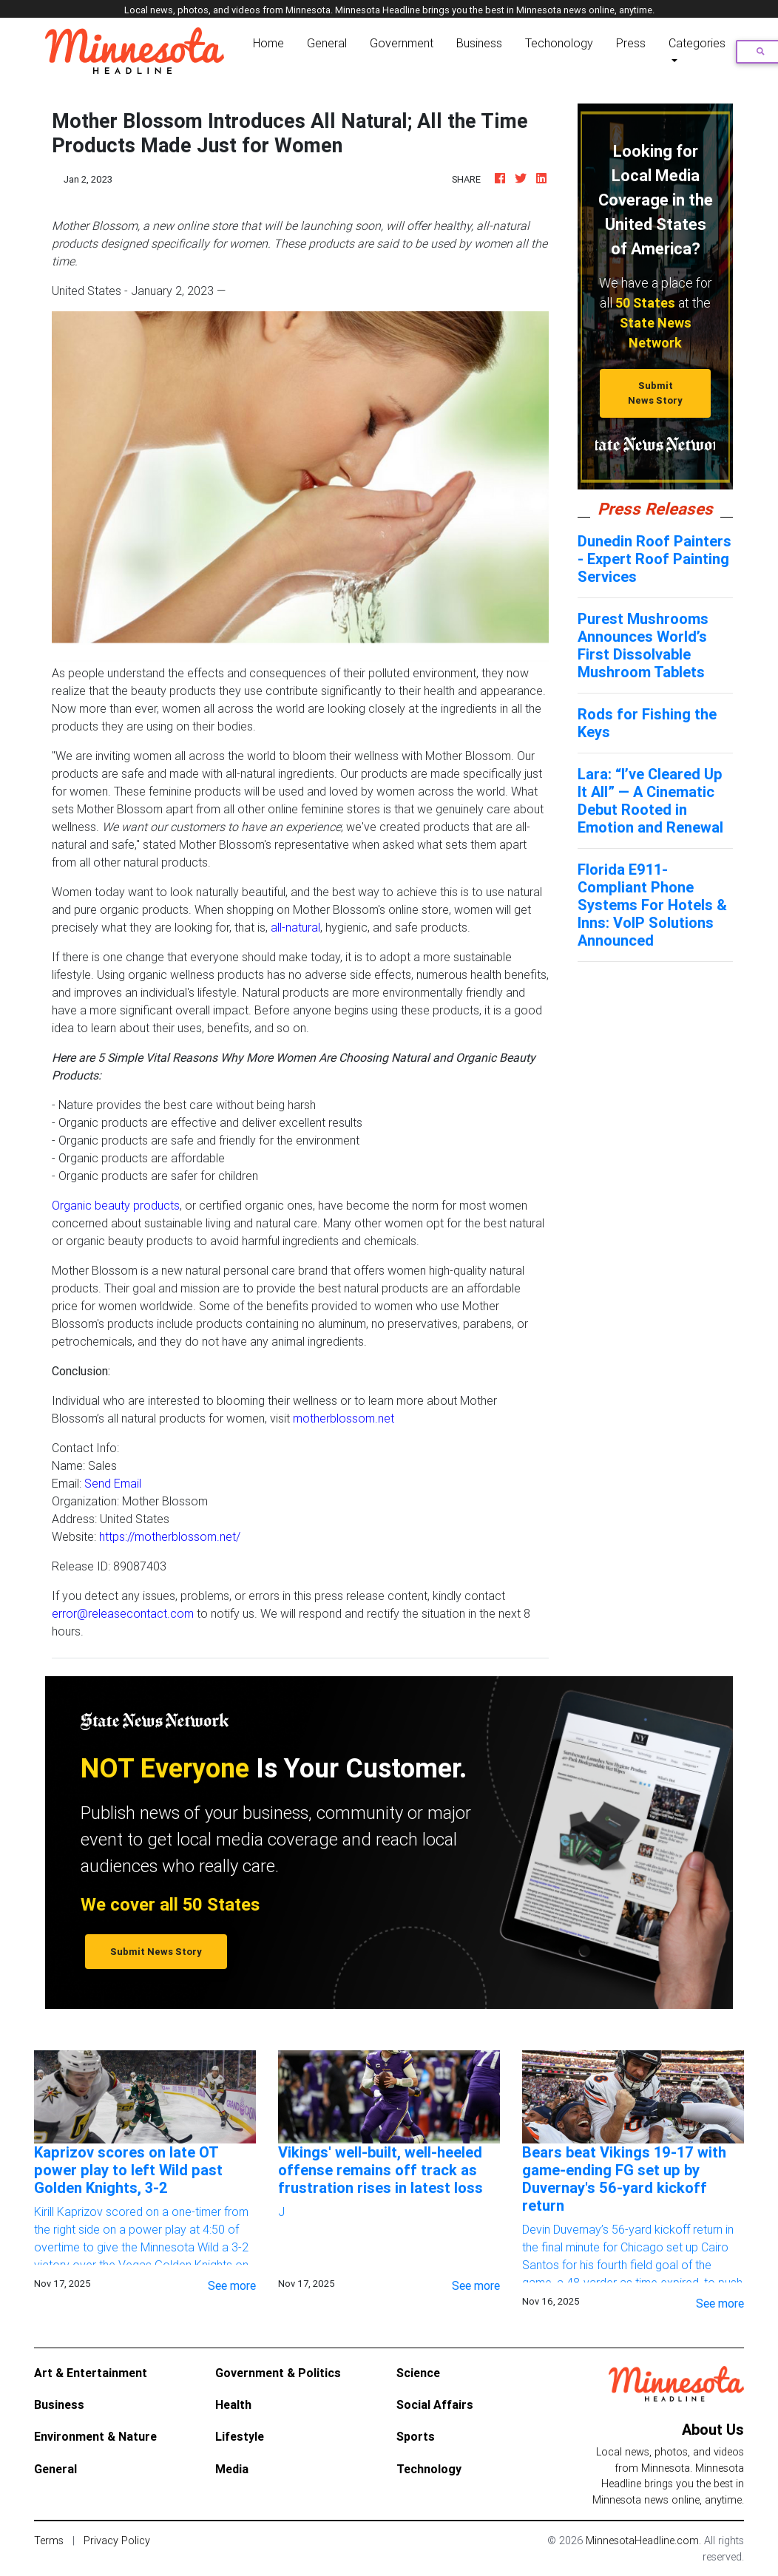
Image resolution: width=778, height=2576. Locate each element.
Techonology (559, 42)
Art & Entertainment (90, 2372)
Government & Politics (278, 2372)
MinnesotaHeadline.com (642, 2540)
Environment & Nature (95, 2436)
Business (479, 42)
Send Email (112, 1483)
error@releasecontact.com (123, 1613)
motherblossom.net (343, 1418)
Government (401, 42)
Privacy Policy (117, 2540)
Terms (49, 2540)
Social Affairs (434, 2404)
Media (231, 2468)
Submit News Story (655, 392)
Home (271, 41)
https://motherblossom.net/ (169, 1536)
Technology (428, 2468)
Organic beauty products (116, 1205)
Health (233, 2404)
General (327, 42)
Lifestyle (239, 2436)
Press (631, 42)
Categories (697, 42)
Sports (415, 2436)
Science (418, 2372)
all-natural (295, 927)
